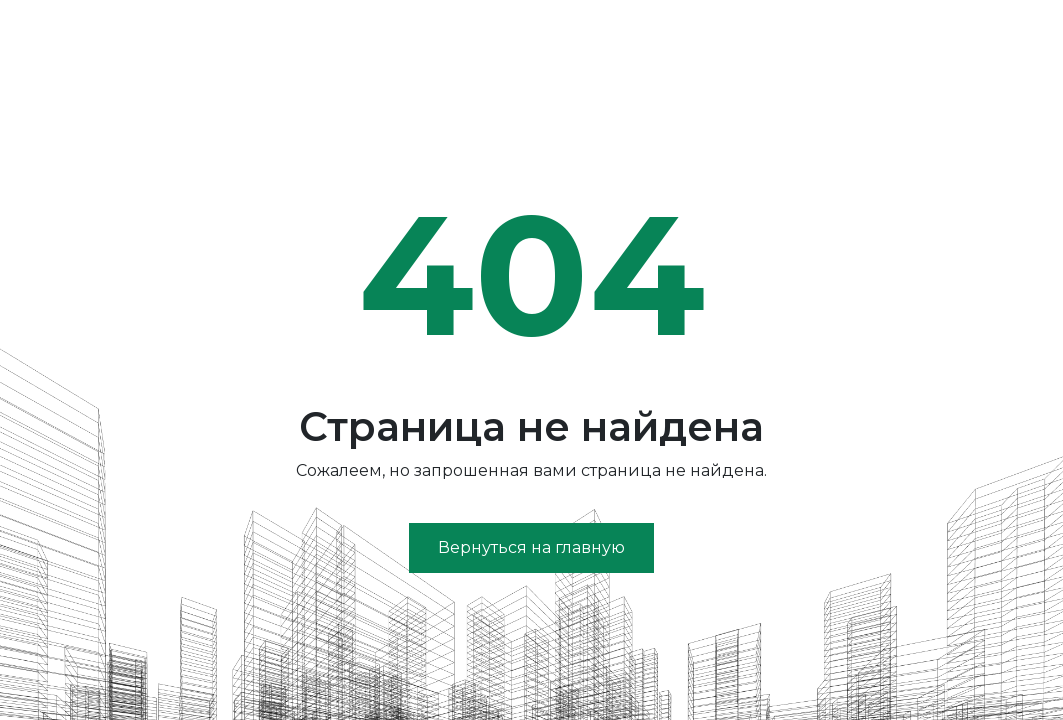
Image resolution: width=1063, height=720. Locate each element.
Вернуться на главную (531, 547)
